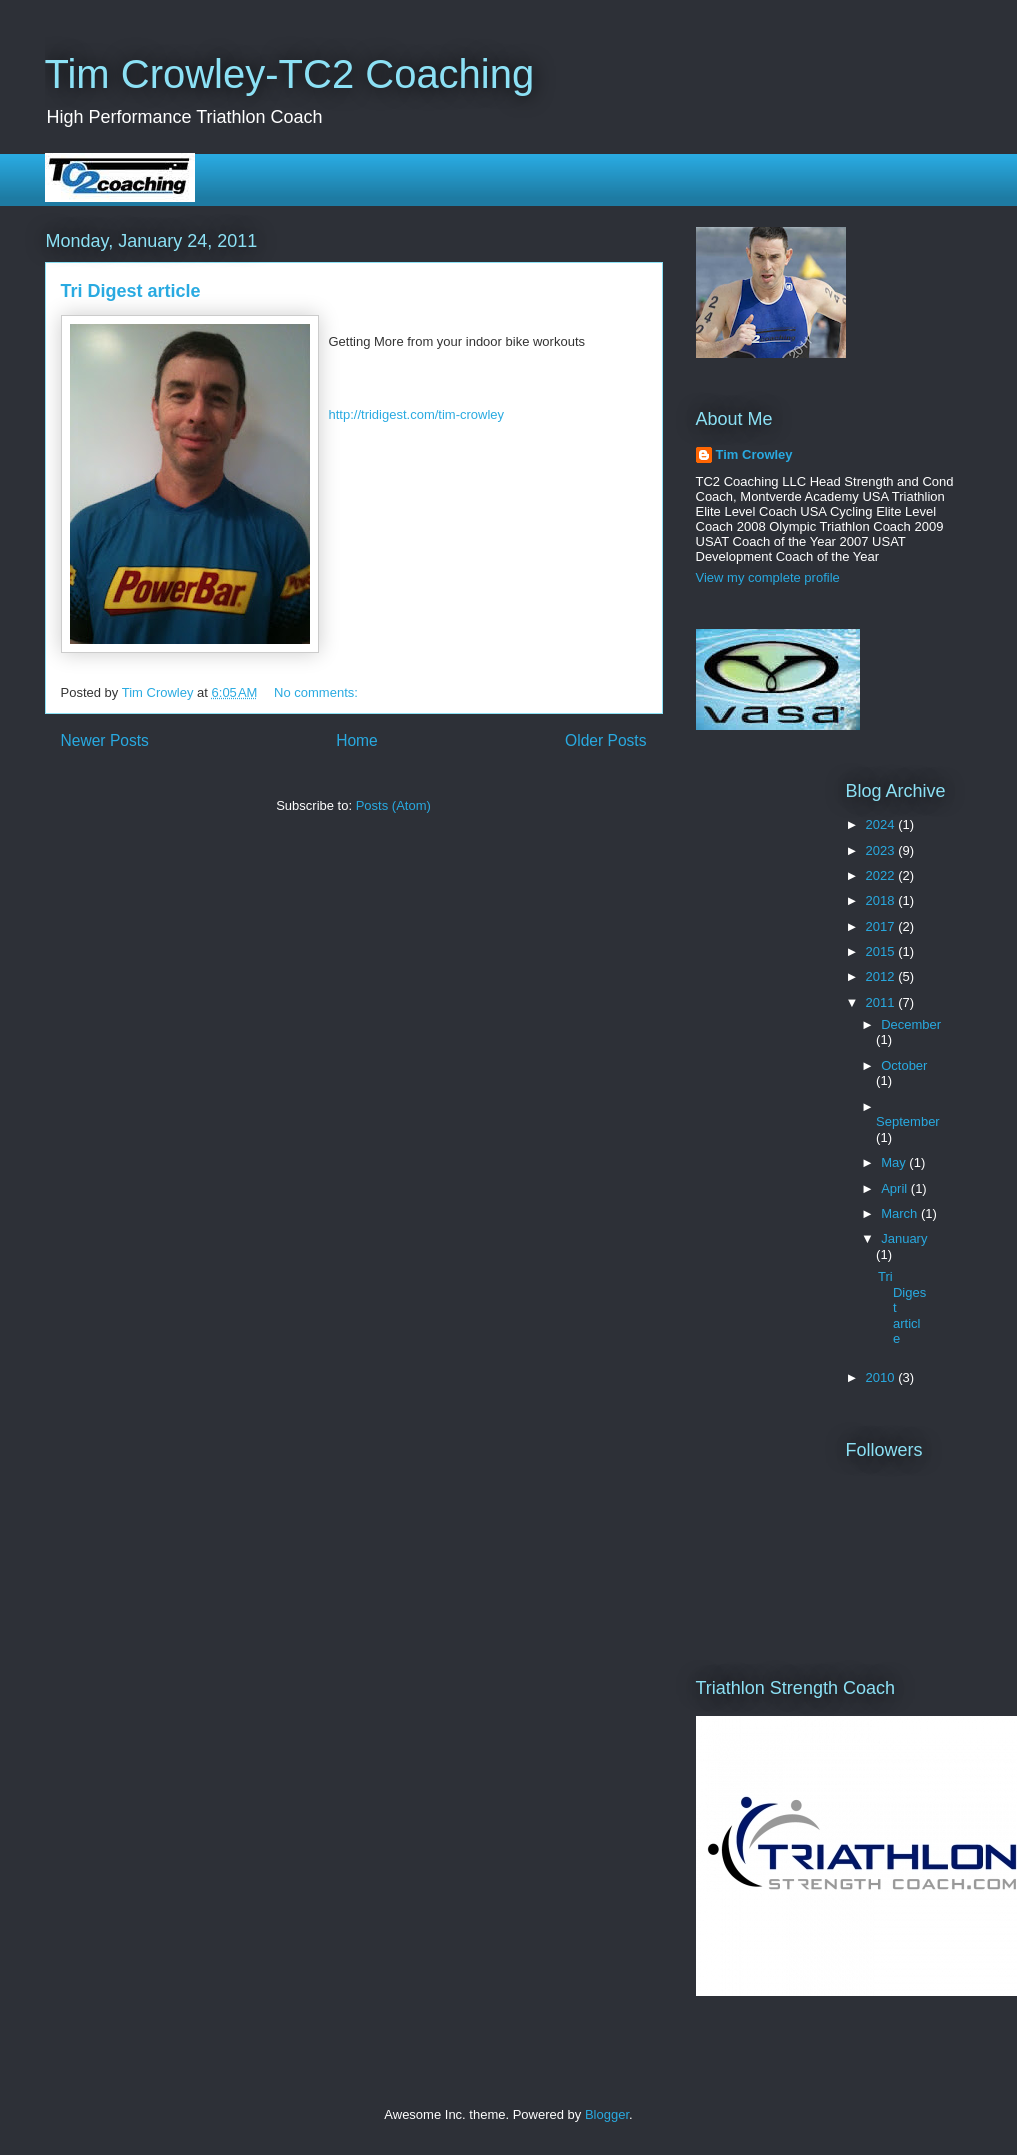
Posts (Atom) (393, 805)
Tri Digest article (131, 291)
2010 (882, 1377)
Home (357, 740)
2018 (882, 900)
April (896, 1188)
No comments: (317, 692)
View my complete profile (768, 577)
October (904, 1065)
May (895, 1162)
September (908, 1121)
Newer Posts (105, 740)
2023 (882, 850)
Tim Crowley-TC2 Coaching (290, 74)
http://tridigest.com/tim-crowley (417, 414)
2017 (882, 926)
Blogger (607, 2114)
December (911, 1024)
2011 (882, 1002)
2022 (882, 875)
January (904, 1238)
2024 (882, 824)
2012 (882, 976)
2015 (882, 951)
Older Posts (605, 740)
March (901, 1213)
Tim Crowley (754, 454)
